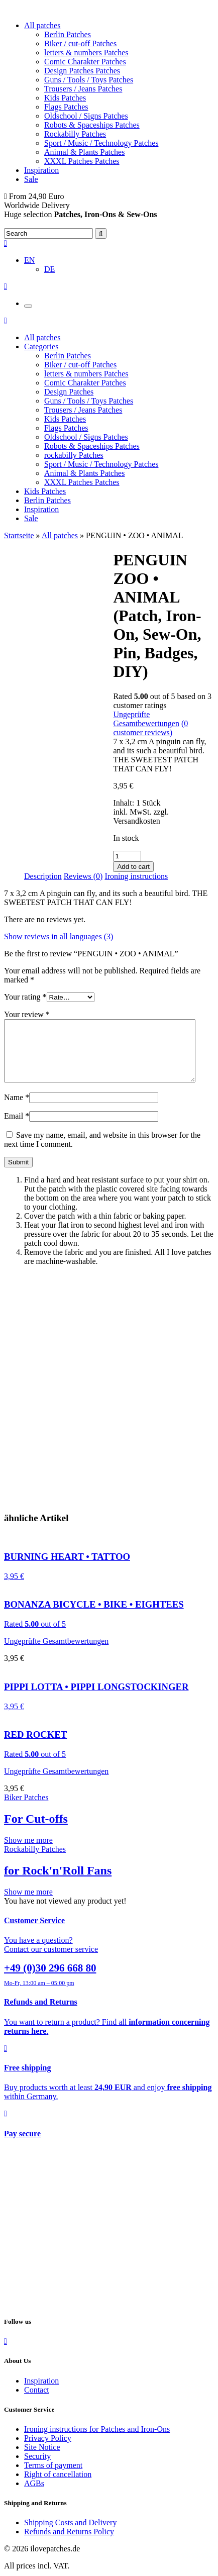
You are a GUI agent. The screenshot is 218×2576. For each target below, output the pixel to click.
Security (37, 2468)
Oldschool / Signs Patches (86, 116)
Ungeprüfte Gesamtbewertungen (146, 719)
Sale (31, 179)
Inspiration (41, 170)
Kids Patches (65, 97)
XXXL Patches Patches (82, 161)
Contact (36, 2402)
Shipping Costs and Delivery (70, 2534)
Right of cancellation (57, 2486)
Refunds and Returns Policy (69, 2543)
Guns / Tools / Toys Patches (88, 79)
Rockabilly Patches (75, 134)
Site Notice (42, 2459)
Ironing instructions (136, 876)
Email (16, 1128)
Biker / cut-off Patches (80, 43)
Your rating (25, 997)
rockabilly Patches (73, 455)
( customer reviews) (150, 728)
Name (16, 1109)
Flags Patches (66, 107)
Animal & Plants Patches (84, 152)
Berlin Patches (67, 34)
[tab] (43, 876)
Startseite (19, 535)
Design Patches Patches (82, 70)
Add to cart (133, 866)
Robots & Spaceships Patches (92, 125)
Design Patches (68, 391)
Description (43, 876)
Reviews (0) (83, 876)
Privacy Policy (47, 2450)
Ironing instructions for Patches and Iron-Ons (97, 2441)
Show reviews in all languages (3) (58, 936)
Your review (27, 1014)
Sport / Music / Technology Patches (101, 143)
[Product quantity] (127, 856)
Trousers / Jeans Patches (83, 88)
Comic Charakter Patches (85, 61)
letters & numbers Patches (86, 52)
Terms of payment (53, 2477)
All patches (42, 25)
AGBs (34, 2495)
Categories (41, 346)
